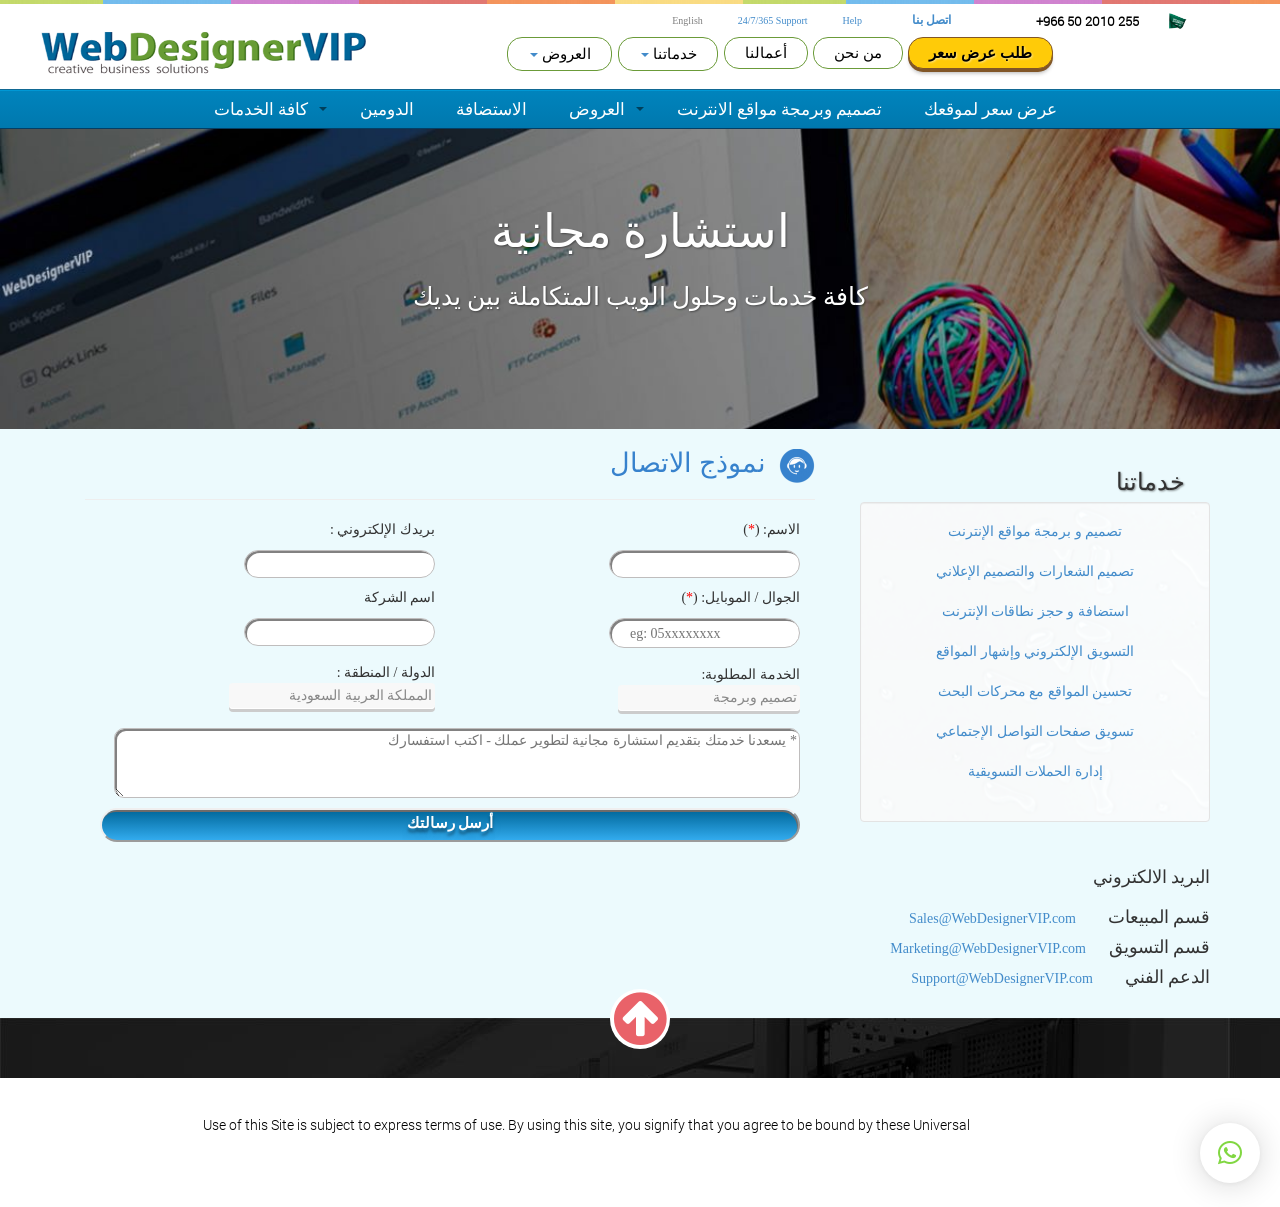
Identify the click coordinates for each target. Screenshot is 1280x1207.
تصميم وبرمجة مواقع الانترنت (779, 108)
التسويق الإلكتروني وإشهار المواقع (1035, 651)
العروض (597, 108)
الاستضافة (491, 108)
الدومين (387, 108)
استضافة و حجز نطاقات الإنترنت (1035, 611)
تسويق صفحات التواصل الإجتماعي (1035, 731)
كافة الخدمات (261, 108)
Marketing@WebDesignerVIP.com (988, 948)
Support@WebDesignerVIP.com (1002, 978)
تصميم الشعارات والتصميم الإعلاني (1035, 571)
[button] (1230, 1153)
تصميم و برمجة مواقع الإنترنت (1035, 531)
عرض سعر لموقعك (990, 108)
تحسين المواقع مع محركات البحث (1035, 691)
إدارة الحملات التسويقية (1035, 771)
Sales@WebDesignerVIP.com (992, 918)
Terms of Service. (1025, 1124)
